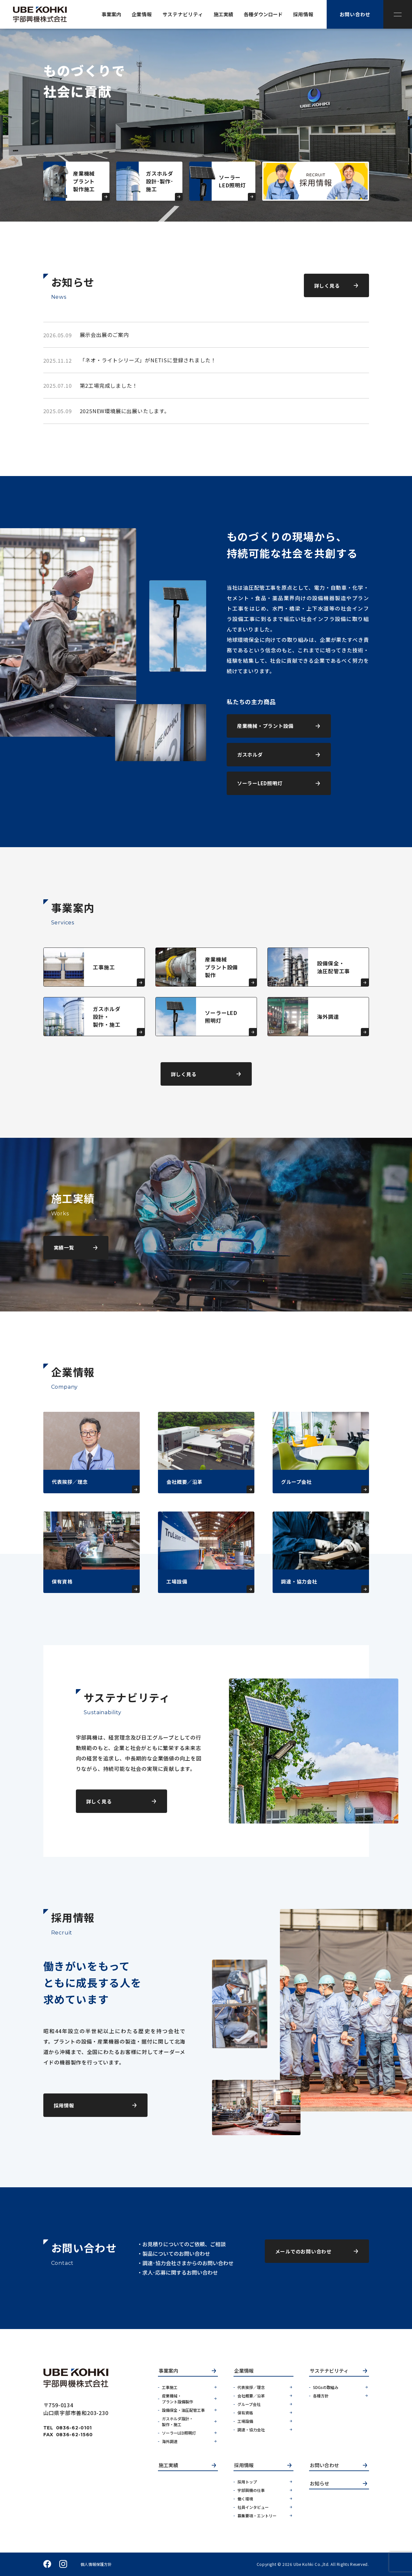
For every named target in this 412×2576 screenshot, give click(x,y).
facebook (47, 2564)
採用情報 (244, 2465)
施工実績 (168, 2465)
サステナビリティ (329, 2371)
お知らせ (319, 2484)
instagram (63, 2564)
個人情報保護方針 (96, 2564)
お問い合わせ (324, 2465)
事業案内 (168, 2371)
